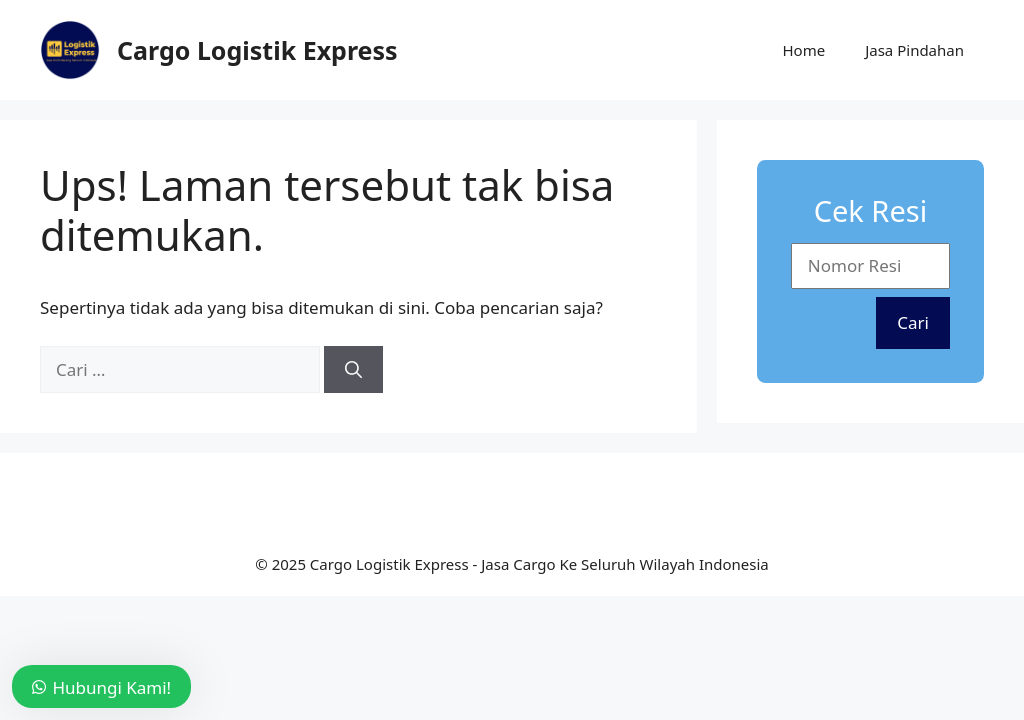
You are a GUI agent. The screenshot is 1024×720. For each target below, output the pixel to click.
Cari (913, 322)
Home (803, 50)
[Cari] (353, 370)
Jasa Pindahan (914, 50)
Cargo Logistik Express (257, 50)
